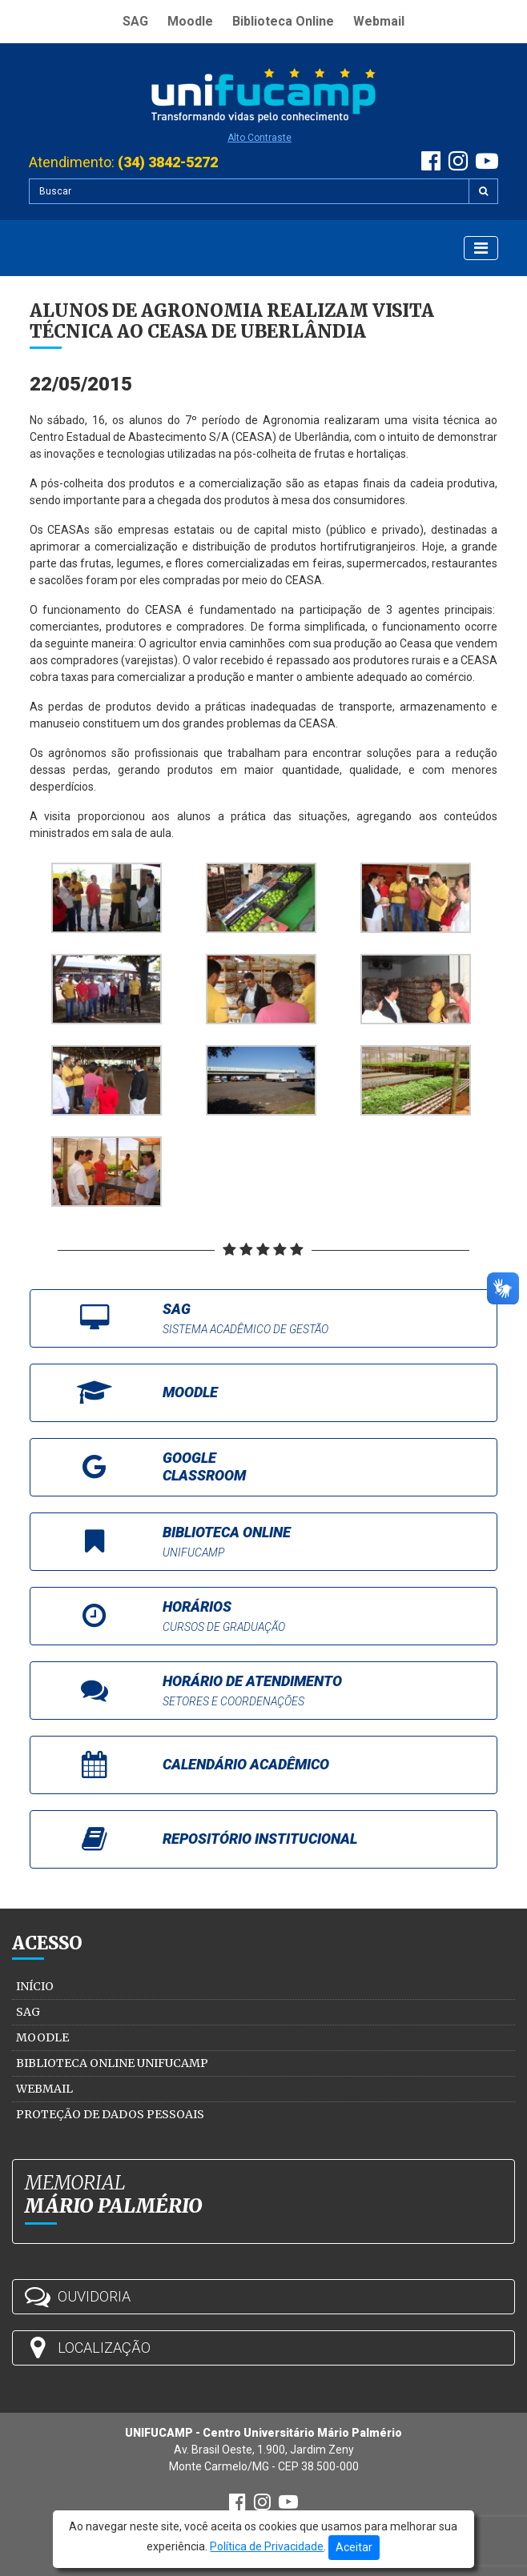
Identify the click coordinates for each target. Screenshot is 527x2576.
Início (35, 1986)
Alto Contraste (259, 137)
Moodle (190, 21)
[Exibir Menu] (481, 248)
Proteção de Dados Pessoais (110, 2114)
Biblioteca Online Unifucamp (112, 2063)
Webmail (378, 21)
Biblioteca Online (283, 21)
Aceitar (354, 2547)
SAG (135, 21)
